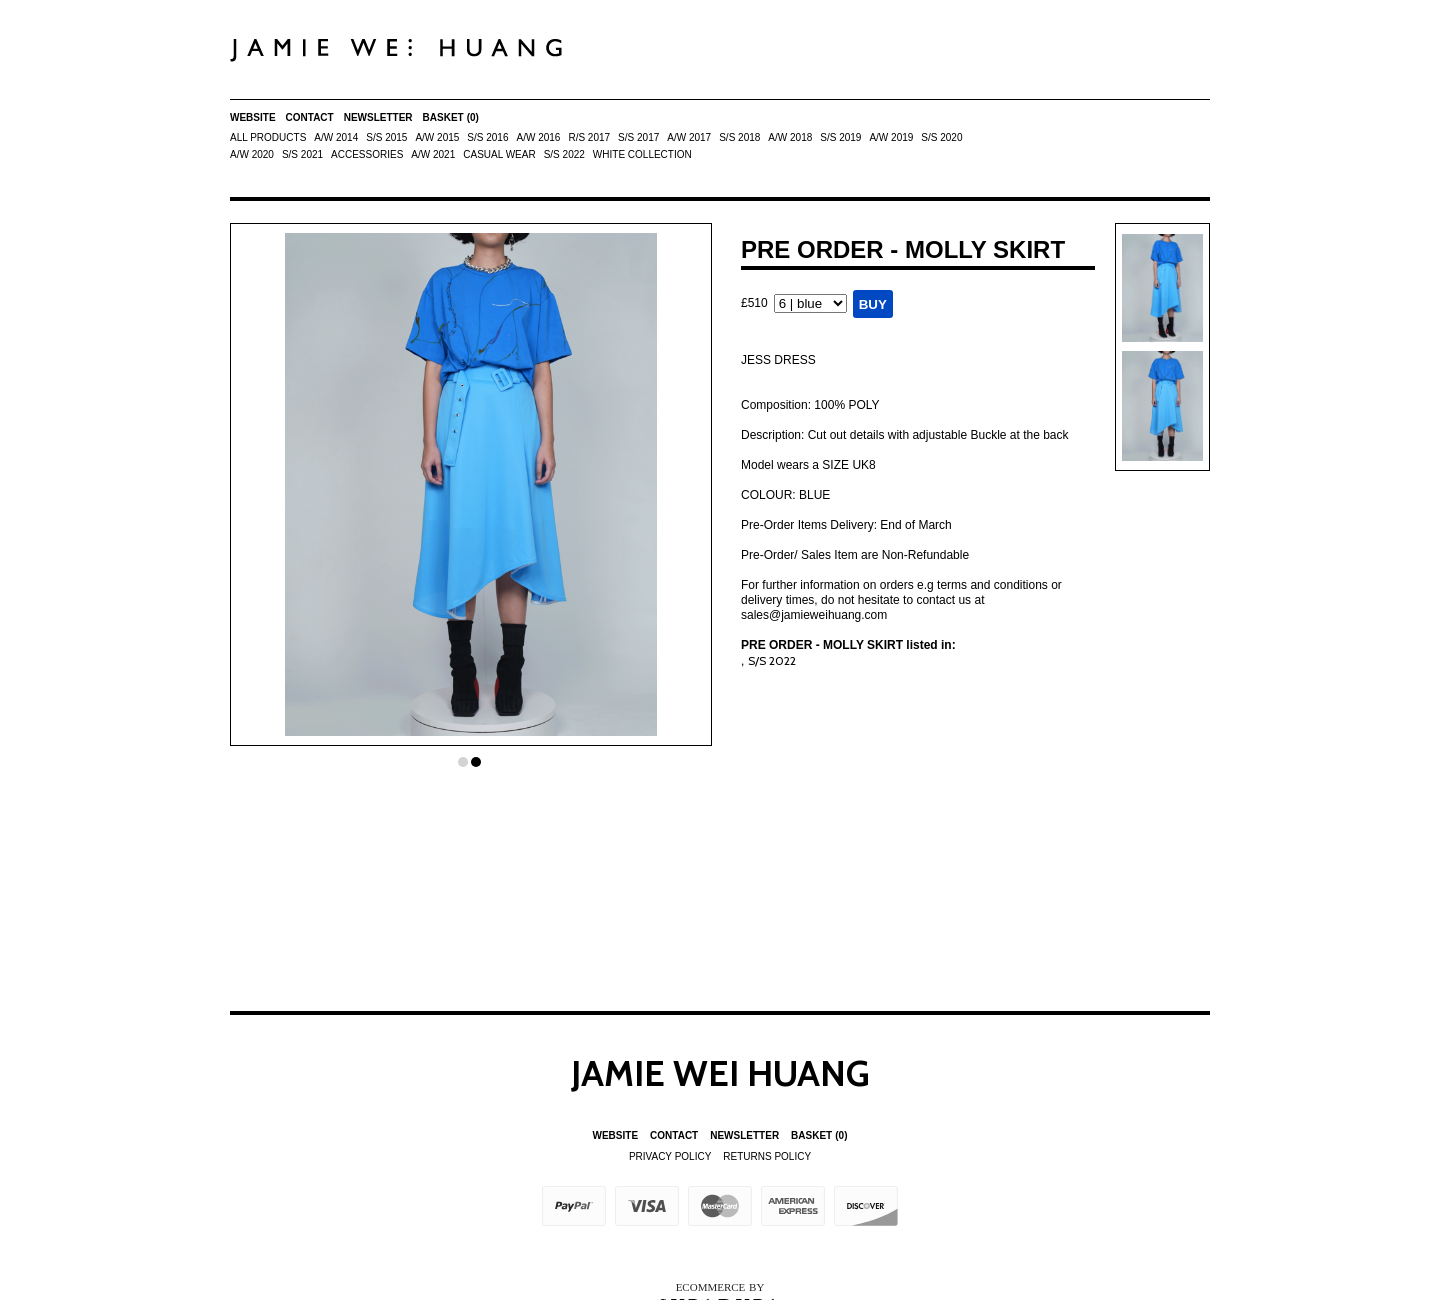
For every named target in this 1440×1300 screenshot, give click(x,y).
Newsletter (378, 117)
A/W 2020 (252, 154)
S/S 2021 (302, 154)
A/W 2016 (538, 137)
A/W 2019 (891, 137)
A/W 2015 (437, 137)
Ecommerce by (720, 1287)
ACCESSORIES (367, 154)
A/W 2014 (336, 137)
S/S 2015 (386, 137)
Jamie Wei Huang (720, 1073)
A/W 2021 (433, 154)
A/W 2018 (790, 137)
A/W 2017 (689, 137)
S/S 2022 (564, 154)
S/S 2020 (941, 137)
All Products (268, 137)
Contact (310, 117)
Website (253, 117)
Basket (451, 117)
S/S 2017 (638, 137)
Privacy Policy (670, 1156)
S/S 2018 (739, 137)
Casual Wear (499, 154)
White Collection (642, 154)
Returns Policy (767, 1156)
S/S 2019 (840, 137)
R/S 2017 (589, 137)
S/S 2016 (487, 137)
